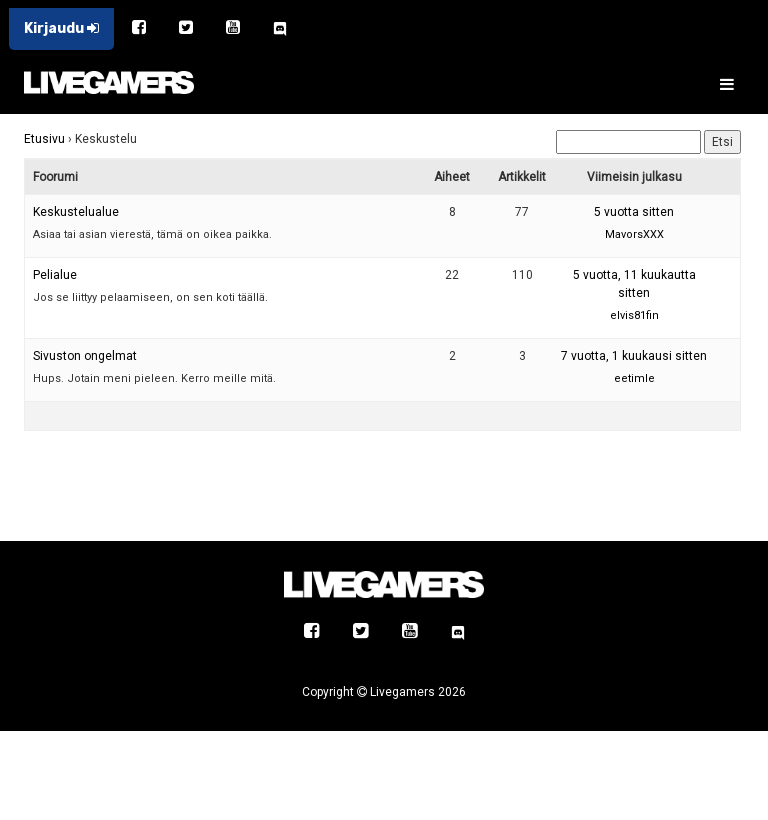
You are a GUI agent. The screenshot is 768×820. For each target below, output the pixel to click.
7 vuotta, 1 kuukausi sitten (634, 356)
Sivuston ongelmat (85, 356)
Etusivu (44, 139)
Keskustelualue (76, 212)
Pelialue (55, 275)
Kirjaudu (61, 28)
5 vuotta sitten (634, 212)
